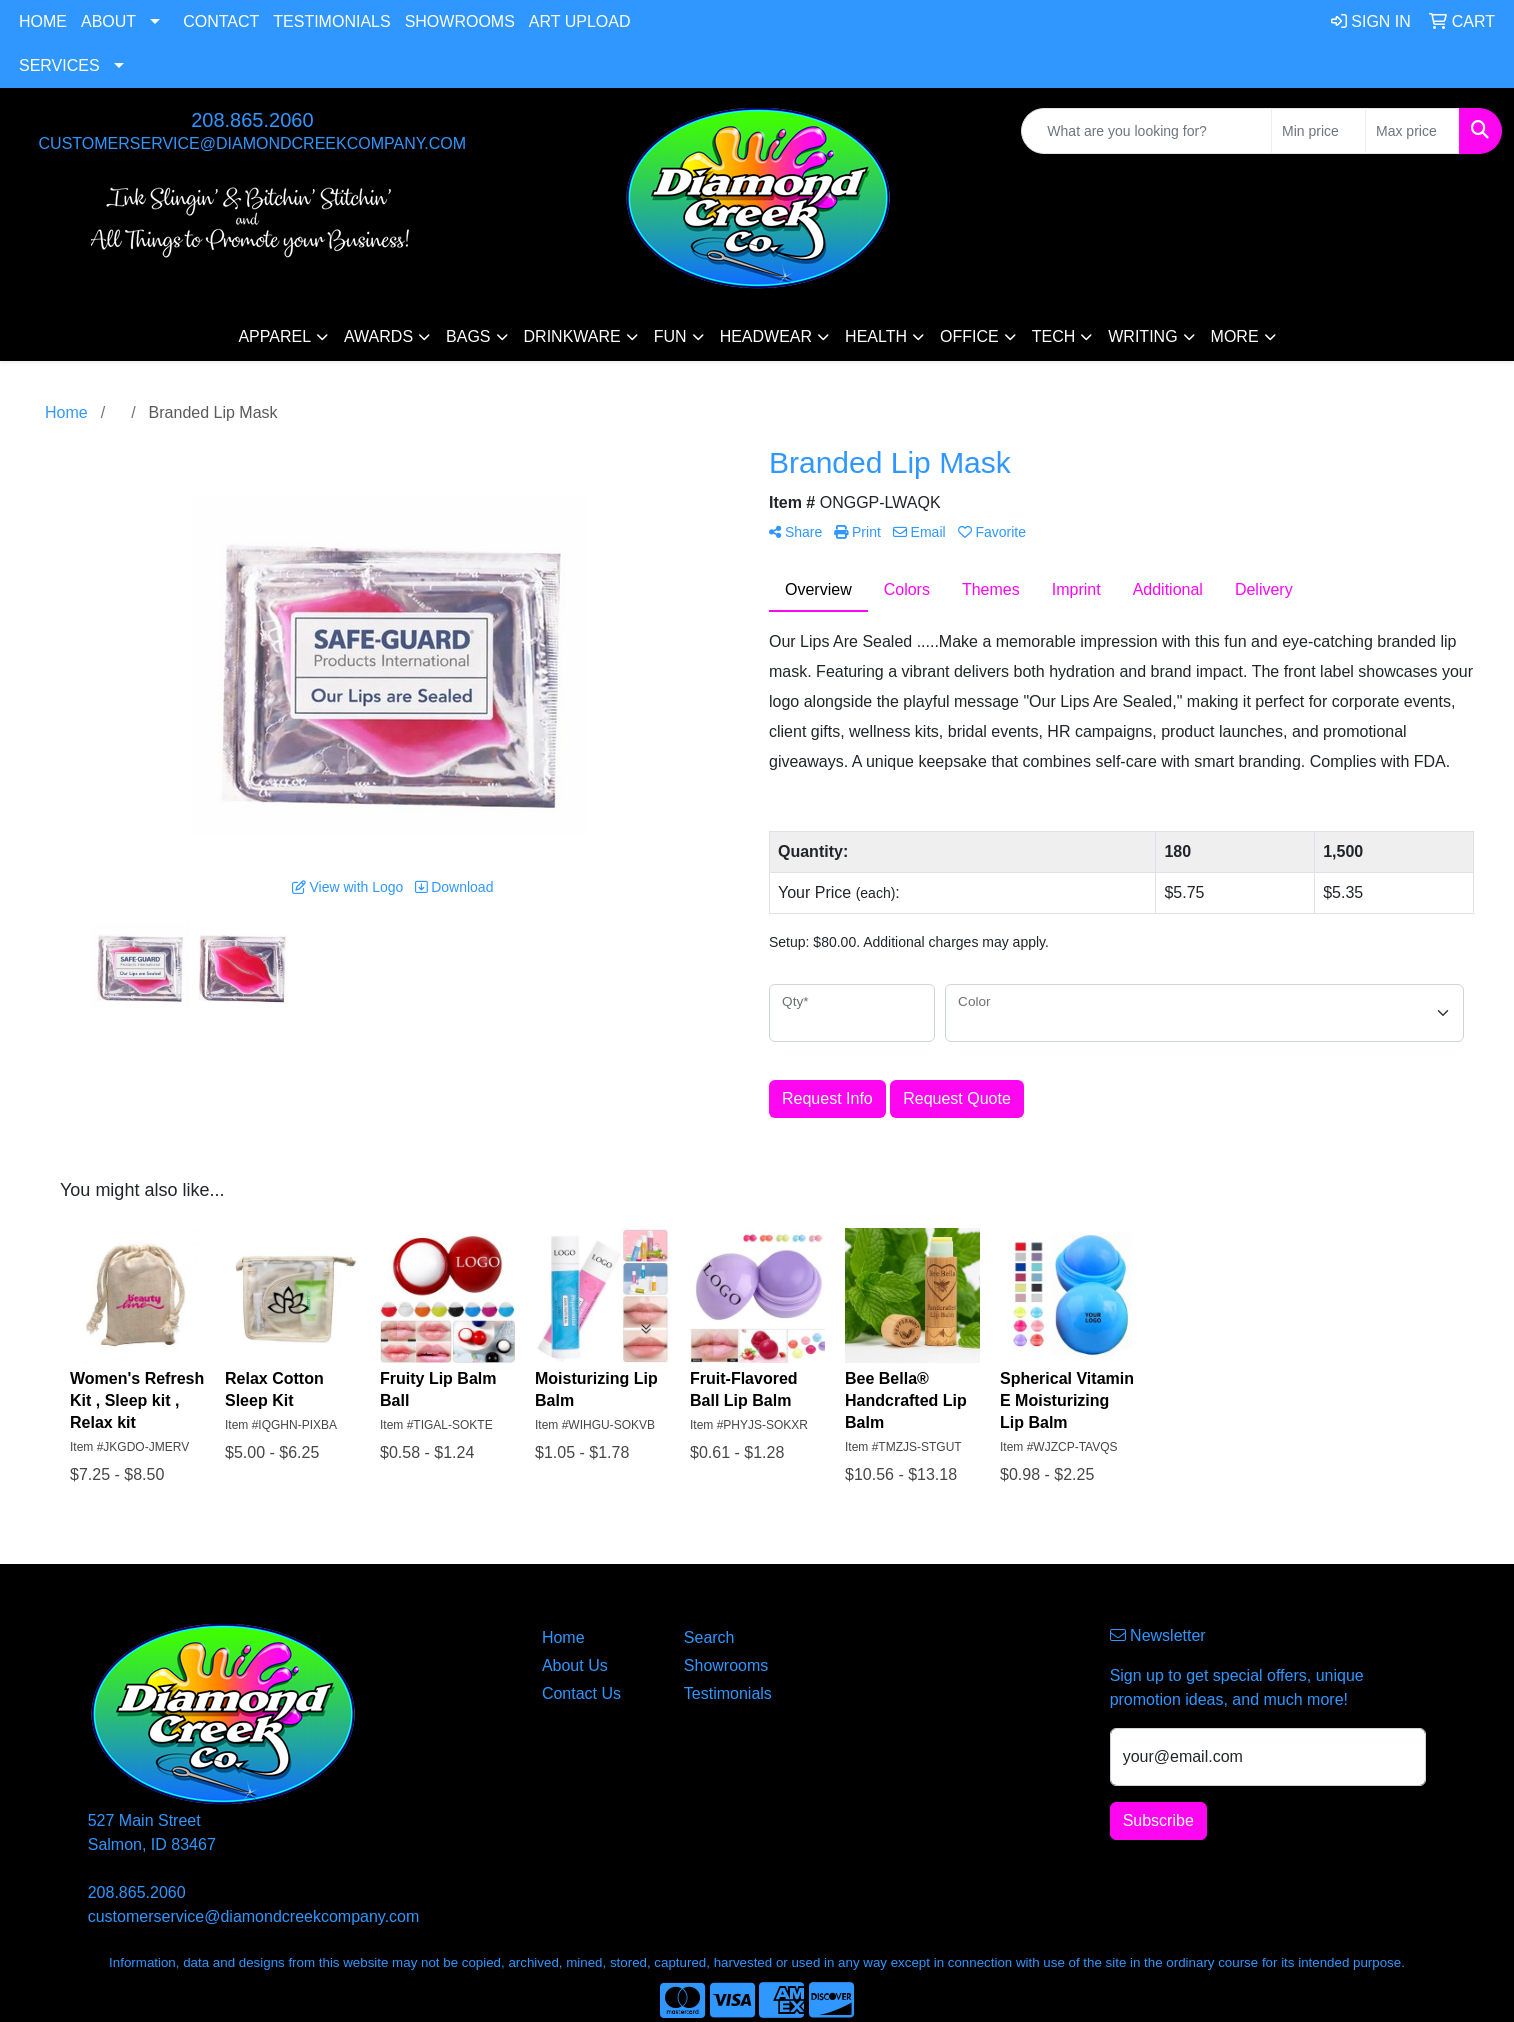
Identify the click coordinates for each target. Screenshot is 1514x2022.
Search (709, 1637)
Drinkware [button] (572, 336)
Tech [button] (1054, 336)
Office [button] (969, 336)
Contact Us (581, 1693)
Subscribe (1158, 1820)
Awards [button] (378, 336)
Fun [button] (670, 336)
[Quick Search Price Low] (1318, 131)
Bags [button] (468, 336)
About (108, 21)
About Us (575, 1665)
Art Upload (580, 21)
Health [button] (876, 336)
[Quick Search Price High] (1412, 131)
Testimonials (331, 21)
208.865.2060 (252, 120)
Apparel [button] (274, 336)
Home (43, 21)
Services (59, 65)
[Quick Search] (1146, 131)
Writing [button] (1142, 336)
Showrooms (460, 21)
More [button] (1235, 336)
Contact (221, 21)
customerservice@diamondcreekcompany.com (253, 143)
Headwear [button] (766, 336)
